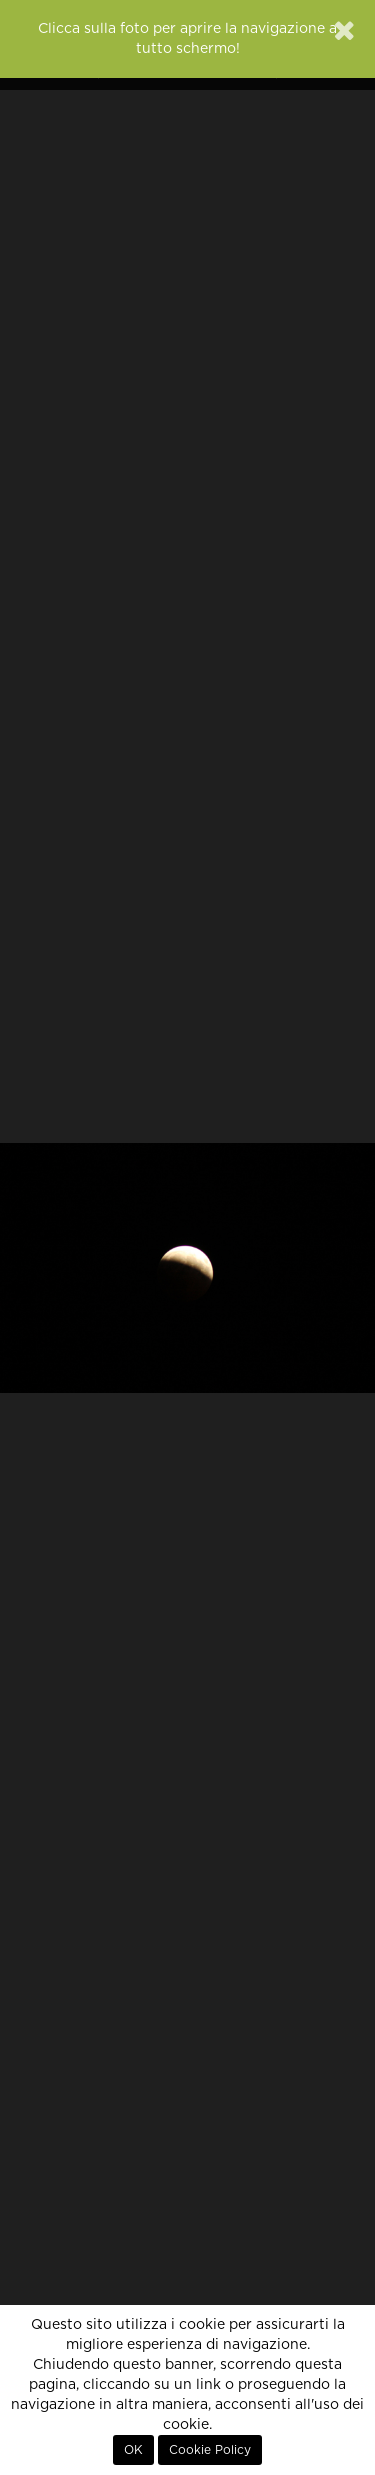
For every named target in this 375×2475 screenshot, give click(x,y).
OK (133, 2450)
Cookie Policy (210, 2450)
